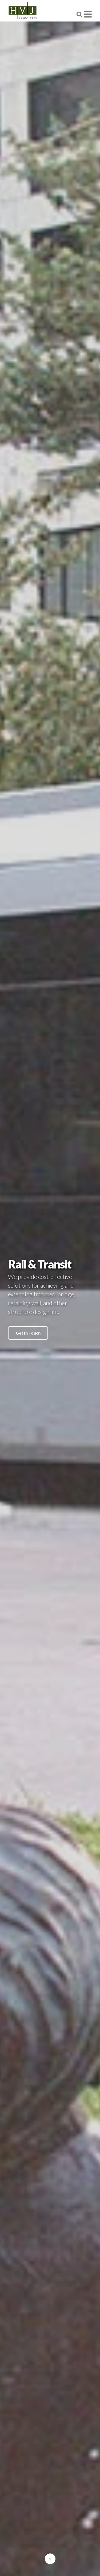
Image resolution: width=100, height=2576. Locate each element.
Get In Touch (28, 1333)
